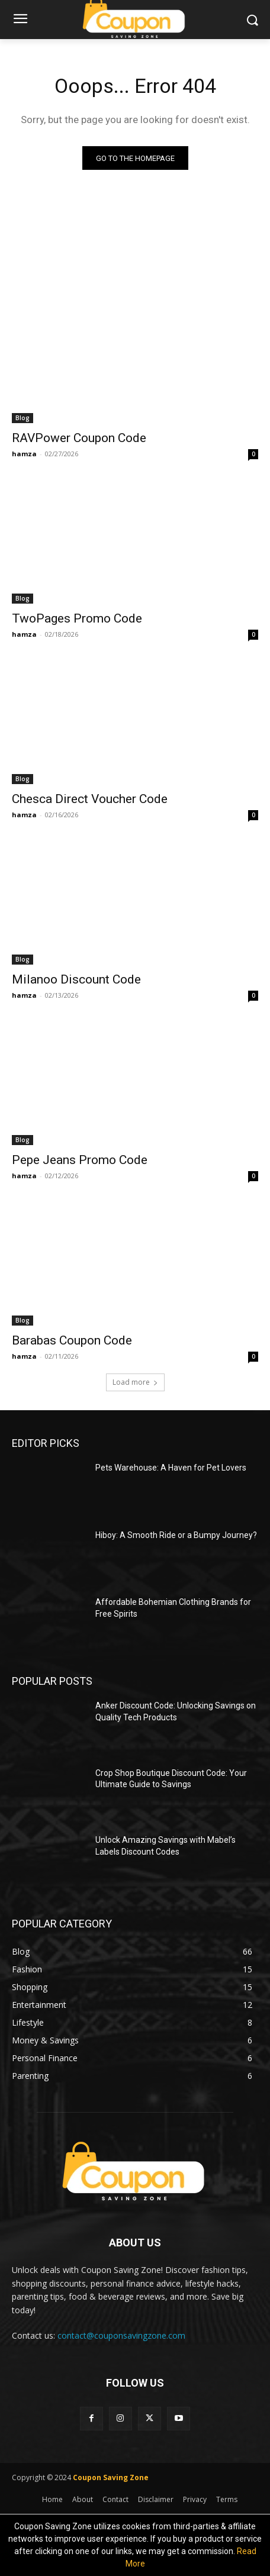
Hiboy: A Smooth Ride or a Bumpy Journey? (176, 1535)
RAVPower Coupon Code (79, 438)
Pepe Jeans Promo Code (79, 1160)
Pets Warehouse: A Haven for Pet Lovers (170, 1467)
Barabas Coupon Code (72, 1340)
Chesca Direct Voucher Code (90, 799)
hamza (24, 453)
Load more (135, 1382)
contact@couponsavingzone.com (121, 2335)
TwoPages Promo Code (77, 618)
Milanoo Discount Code (76, 979)
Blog (22, 418)
